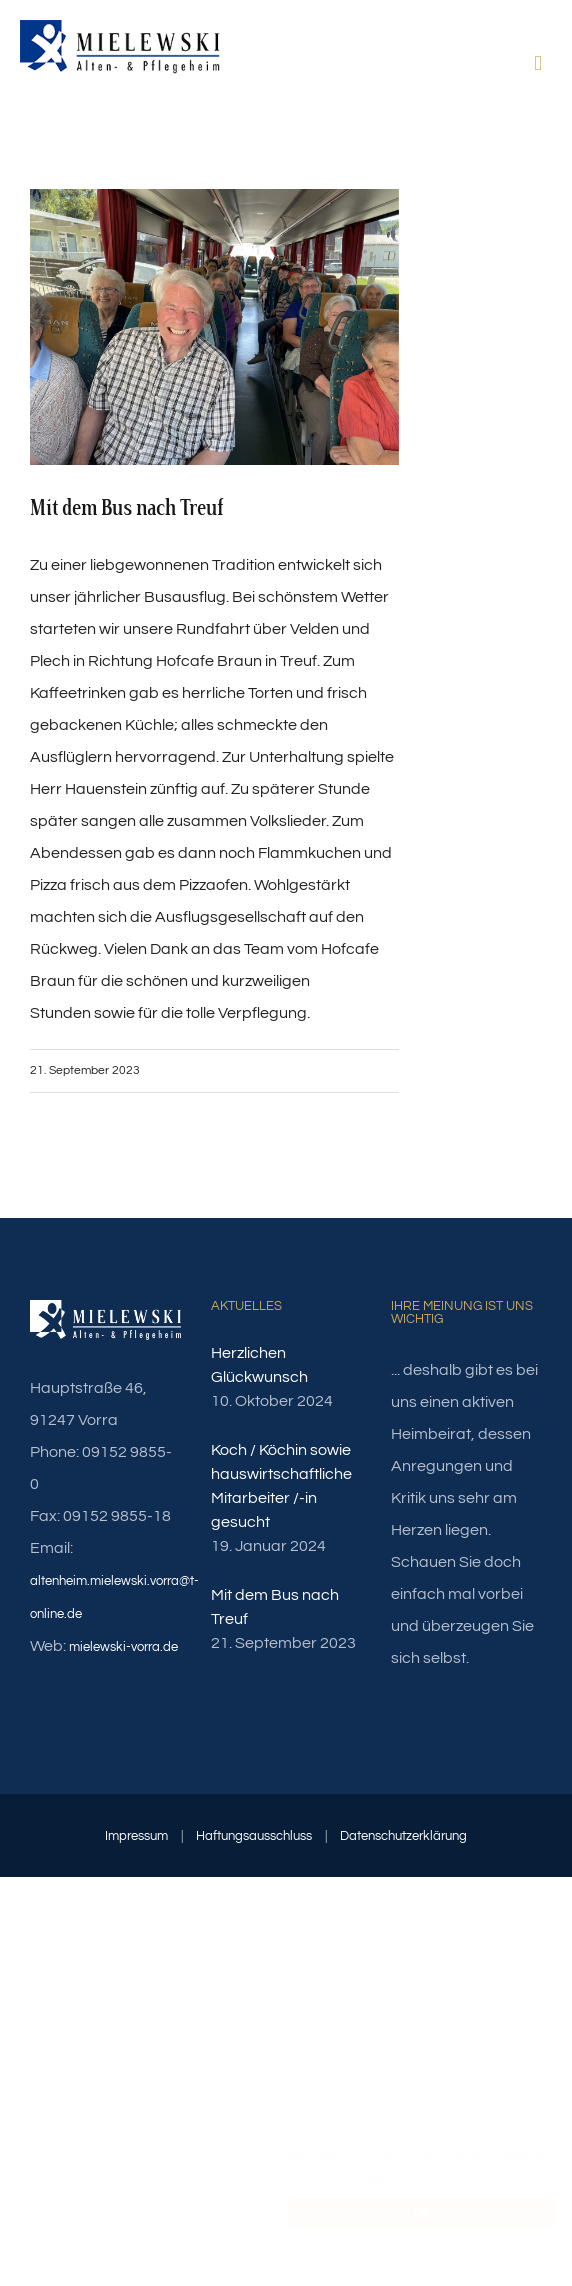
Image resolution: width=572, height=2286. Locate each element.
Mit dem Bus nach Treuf (275, 1607)
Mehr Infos (479, 2177)
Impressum (136, 1836)
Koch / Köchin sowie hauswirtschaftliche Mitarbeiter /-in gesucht (281, 1486)
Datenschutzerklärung (403, 1836)
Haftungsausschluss (254, 1836)
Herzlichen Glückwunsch (259, 1365)
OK (402, 2212)
